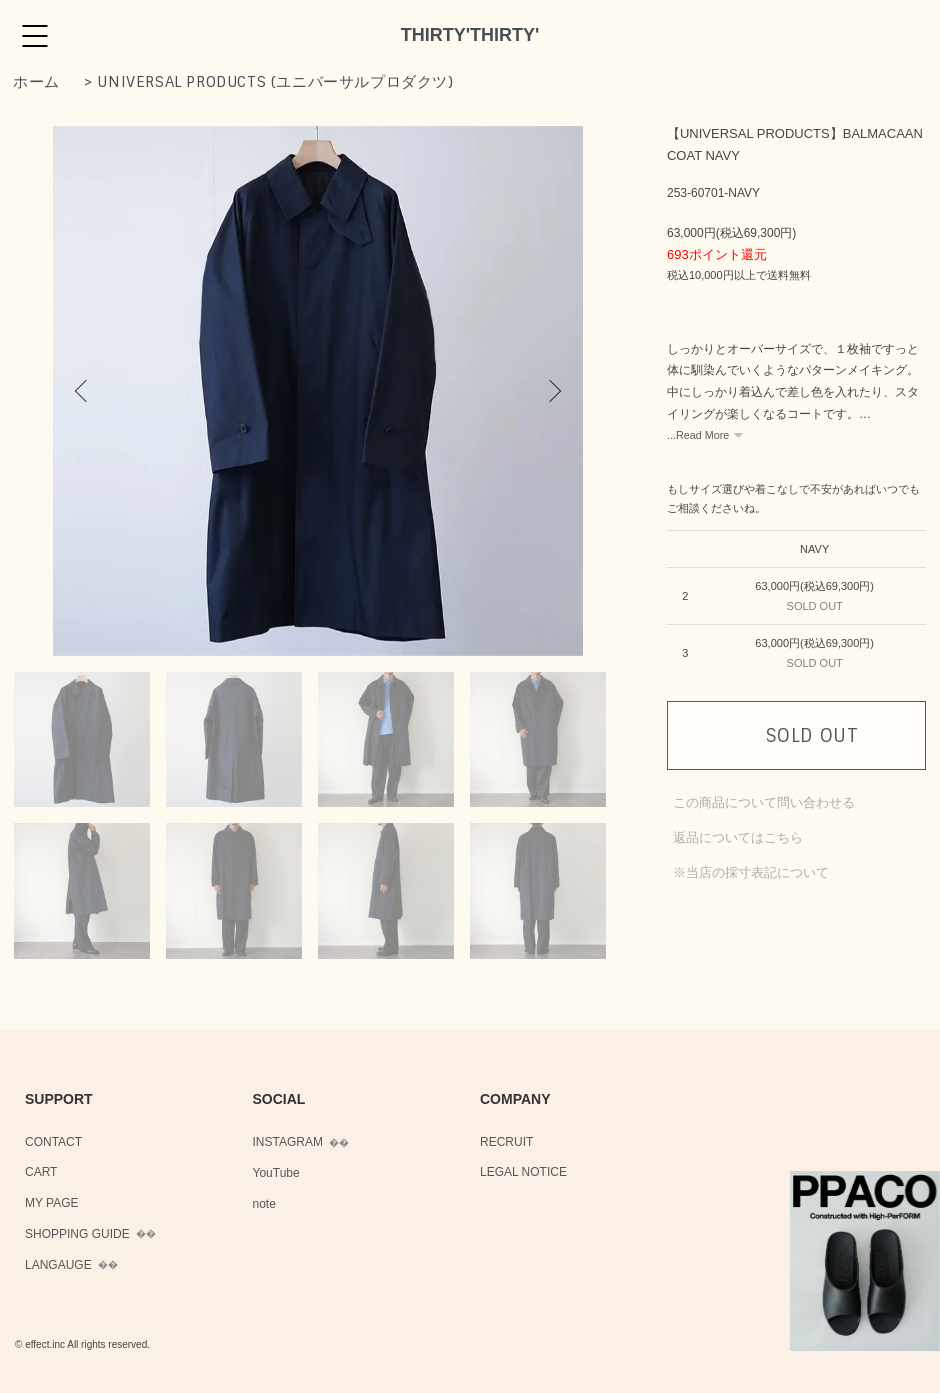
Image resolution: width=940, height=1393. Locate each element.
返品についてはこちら (738, 837)
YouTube (276, 1173)
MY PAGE (52, 1203)
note (264, 1204)
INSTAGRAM (288, 1142)
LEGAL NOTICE (523, 1172)
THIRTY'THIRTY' (470, 35)
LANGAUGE (58, 1265)
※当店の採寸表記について (751, 872)
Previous (83, 391)
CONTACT (53, 1142)
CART (41, 1172)
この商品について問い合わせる (764, 802)
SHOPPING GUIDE (77, 1234)
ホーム (36, 82)
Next (553, 391)
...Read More (698, 435)
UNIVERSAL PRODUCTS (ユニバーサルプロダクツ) (275, 82)
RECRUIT (506, 1142)
